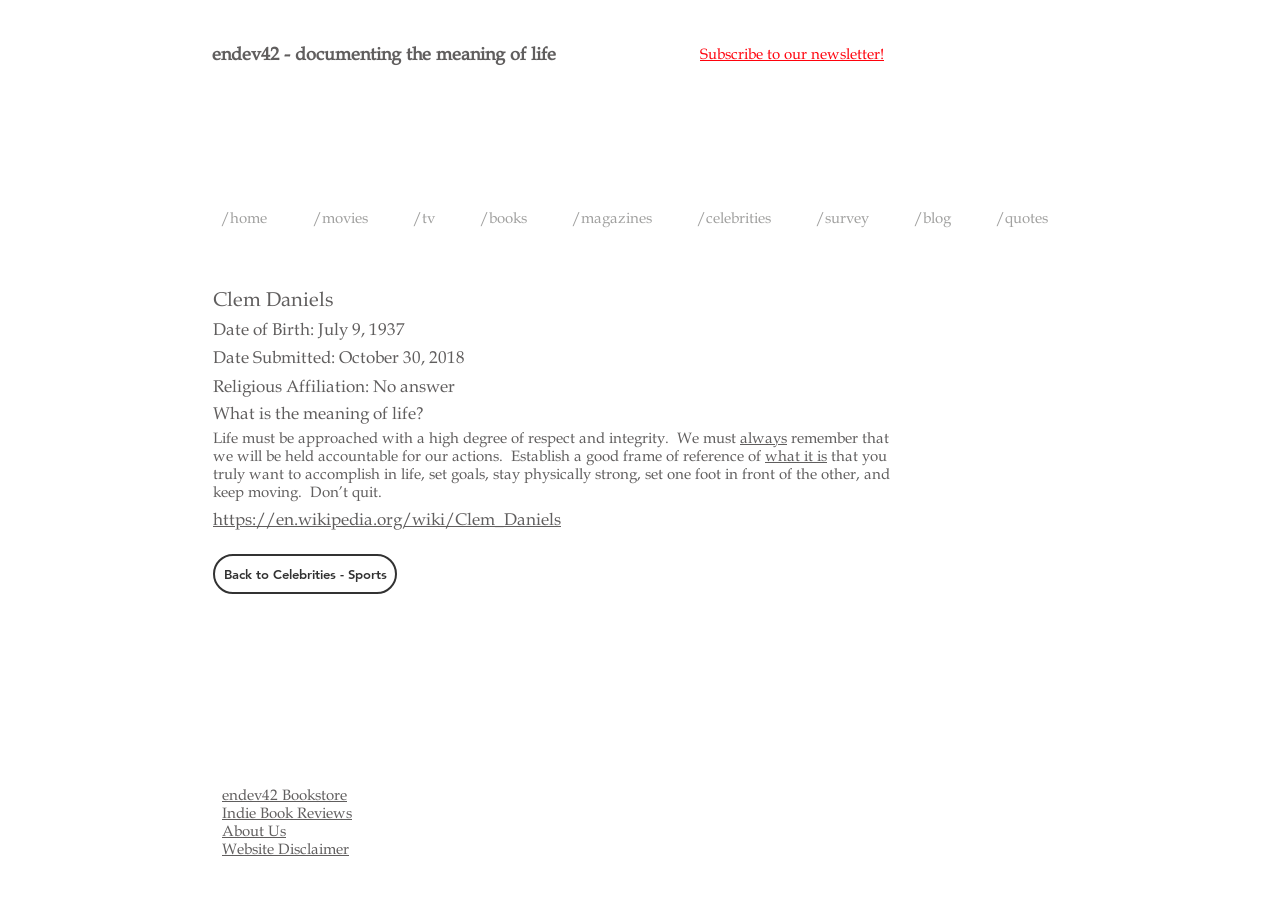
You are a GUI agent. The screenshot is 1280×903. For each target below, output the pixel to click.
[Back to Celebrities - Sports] (305, 574)
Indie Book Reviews (287, 813)
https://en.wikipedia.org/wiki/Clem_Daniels (387, 519)
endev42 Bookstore (284, 795)
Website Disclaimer (285, 849)
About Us (254, 831)
